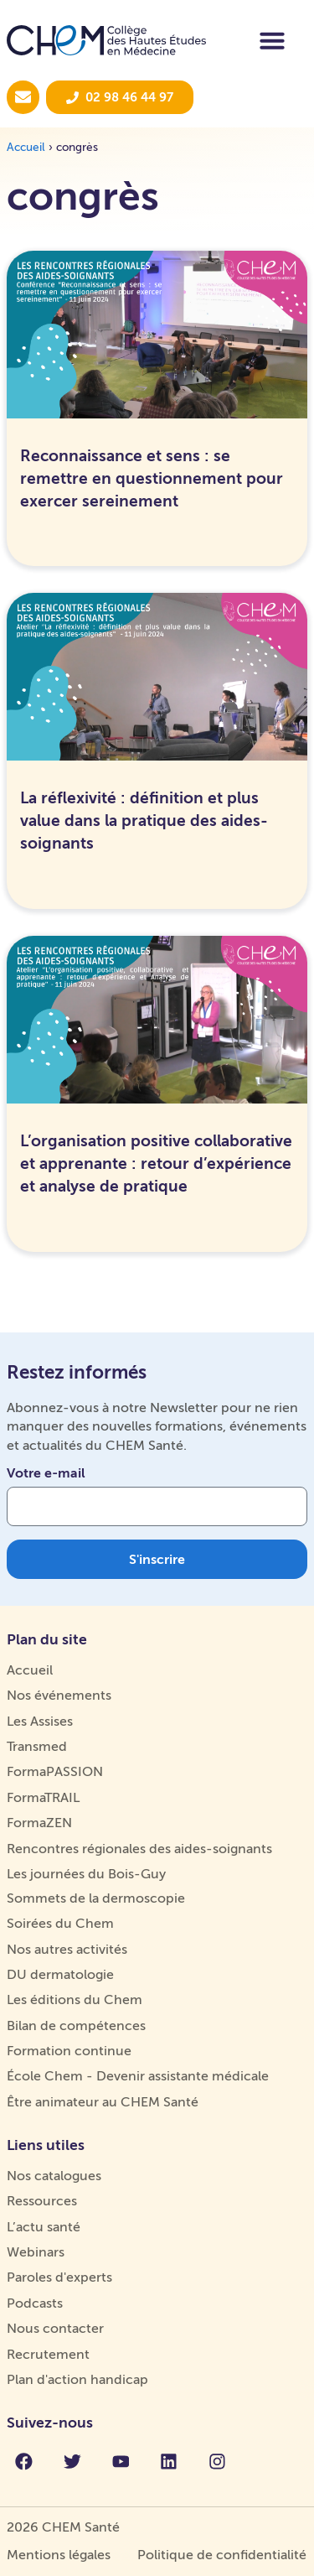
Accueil (26, 147)
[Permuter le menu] (272, 40)
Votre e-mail (46, 1474)
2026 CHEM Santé (63, 2527)
